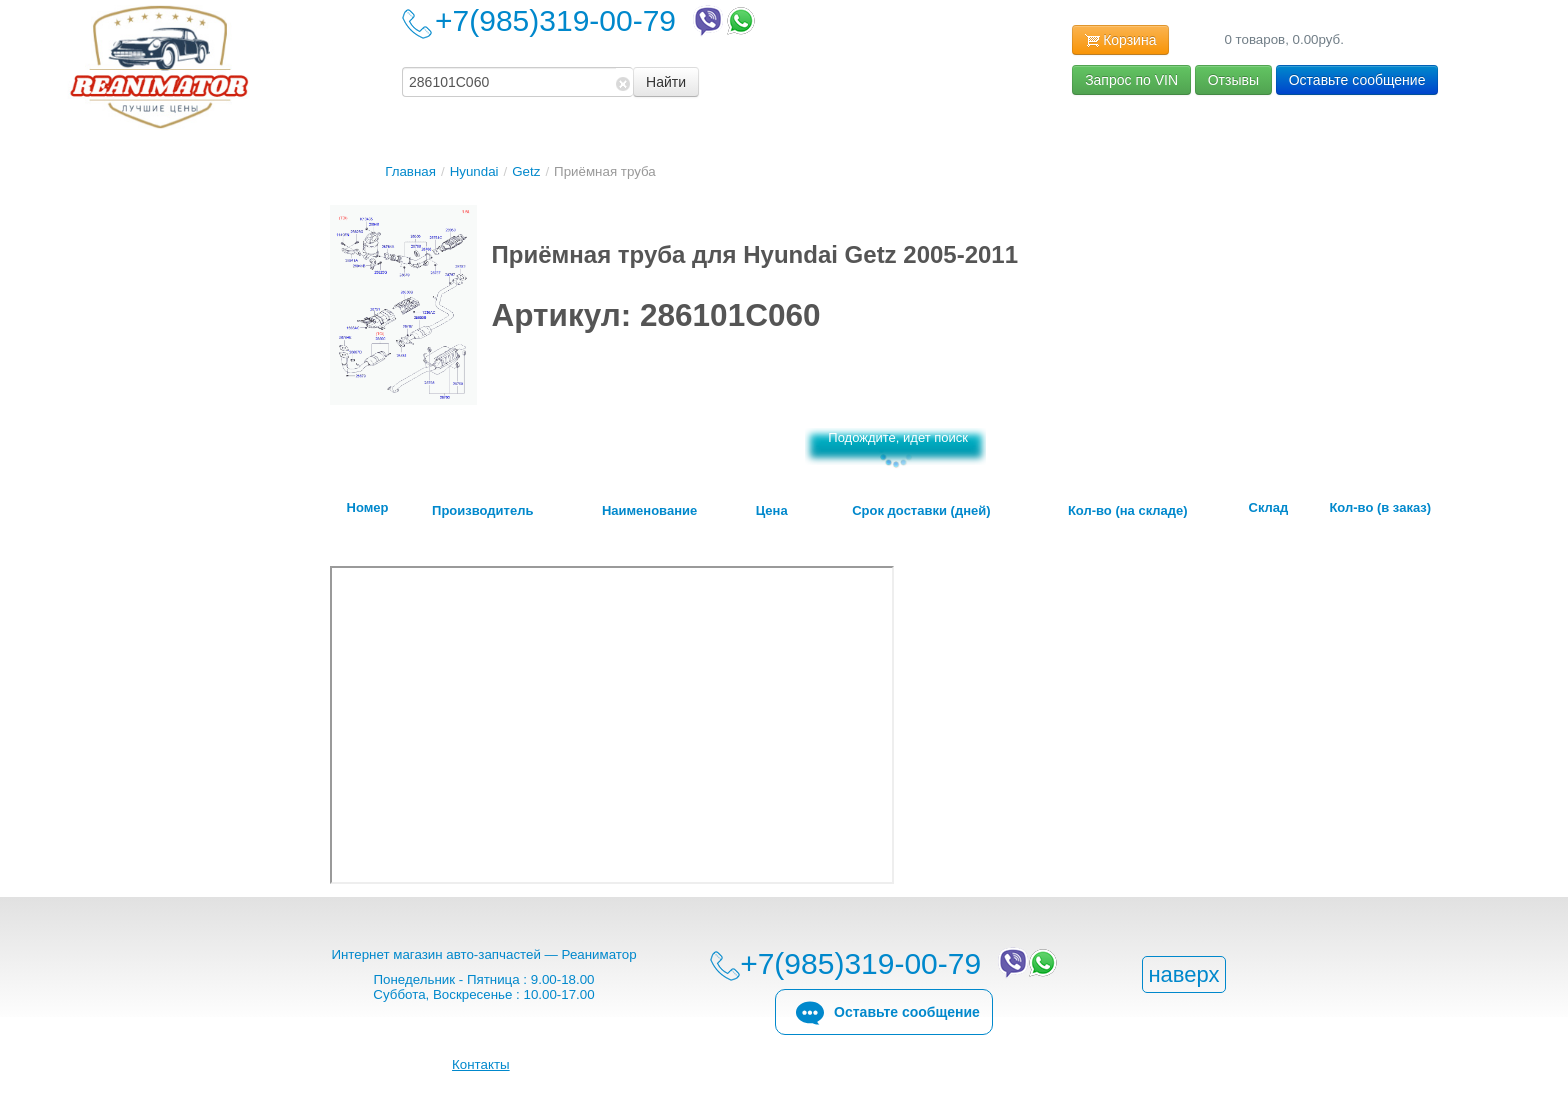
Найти (666, 82)
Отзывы (1233, 80)
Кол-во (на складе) (1128, 511)
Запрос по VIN (1131, 80)
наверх (1183, 974)
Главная (410, 171)
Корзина (1120, 41)
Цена (772, 511)
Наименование (649, 511)
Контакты (481, 1064)
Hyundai (474, 171)
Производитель (482, 511)
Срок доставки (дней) (921, 511)
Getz (526, 171)
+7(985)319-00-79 (597, 20)
